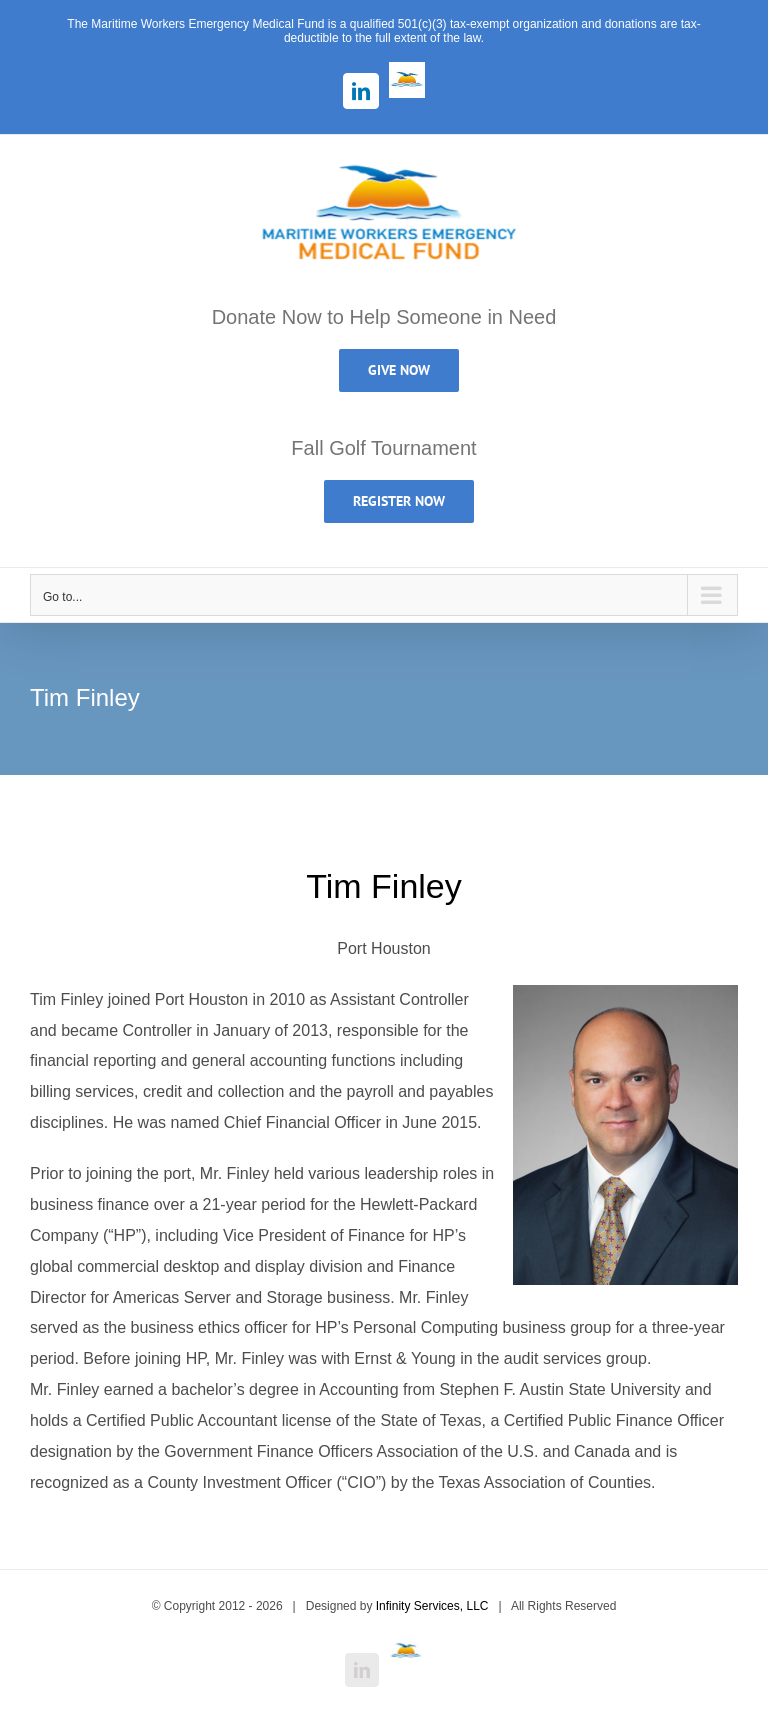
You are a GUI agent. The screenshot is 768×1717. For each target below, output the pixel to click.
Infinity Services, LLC (432, 1606)
